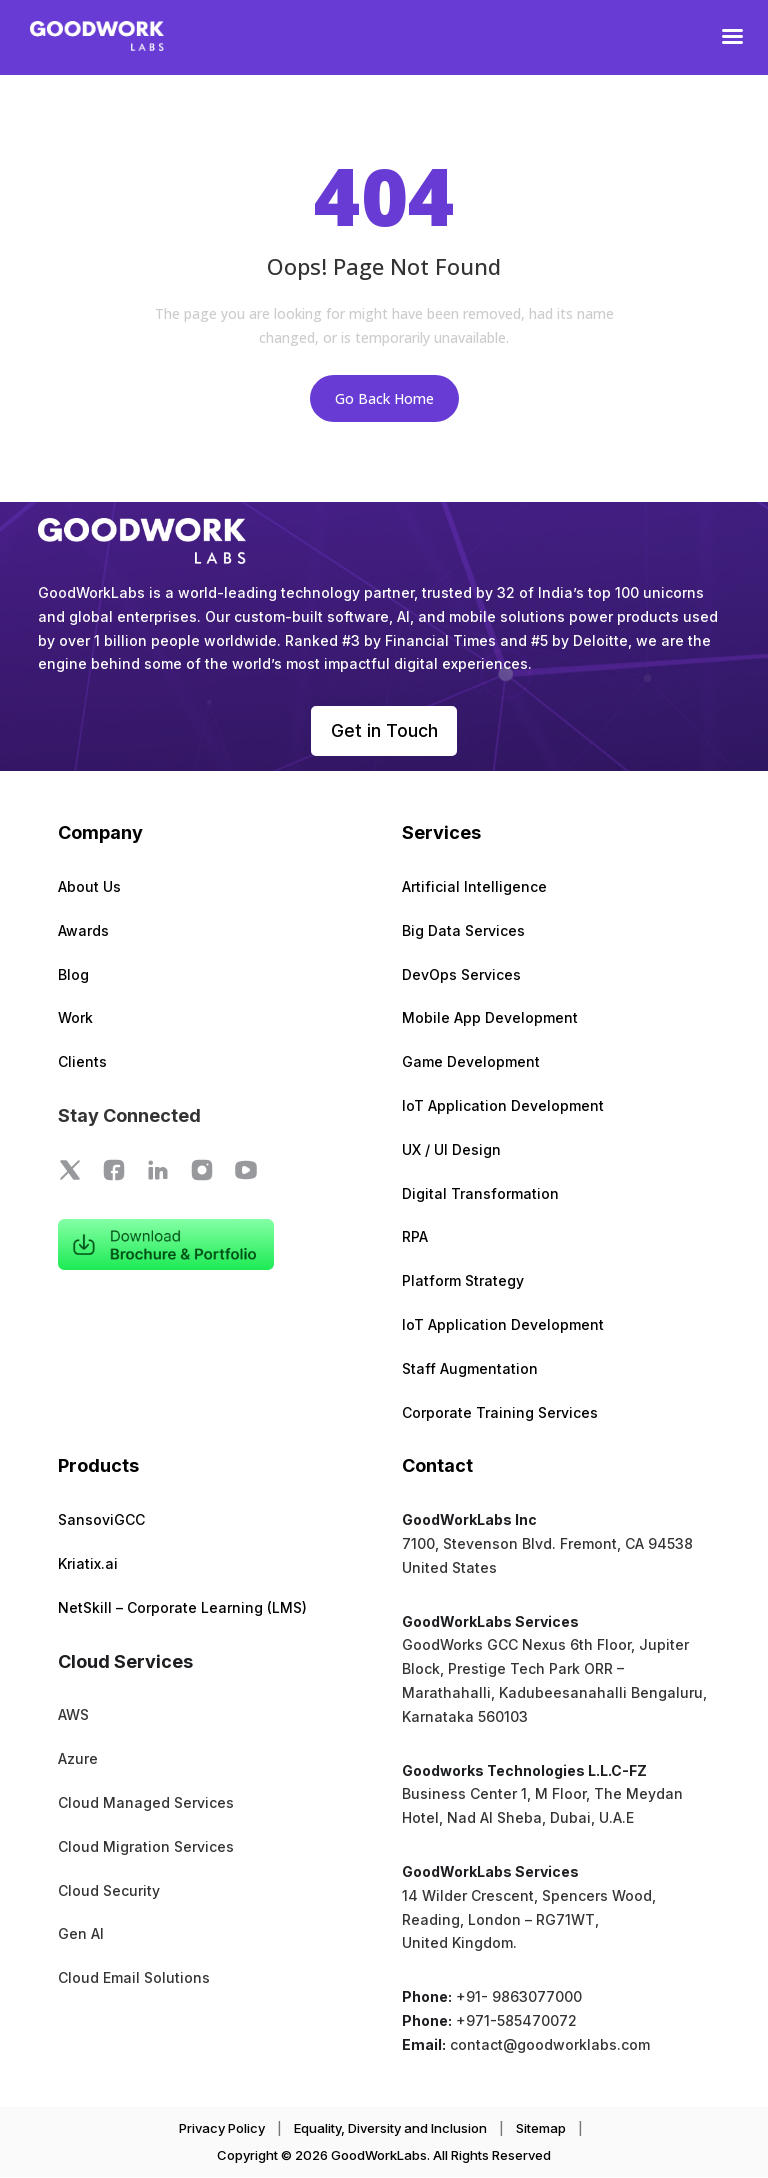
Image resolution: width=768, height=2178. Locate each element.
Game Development (471, 1062)
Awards (83, 931)
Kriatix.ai (88, 1564)
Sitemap (541, 2129)
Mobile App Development (490, 1018)
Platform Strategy (463, 1281)
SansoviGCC (101, 1520)
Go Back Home (384, 398)
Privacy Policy (222, 2129)
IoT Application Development (503, 1106)
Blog (73, 975)
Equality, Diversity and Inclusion (390, 2129)
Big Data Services (463, 931)
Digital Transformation (480, 1194)
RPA (415, 1237)
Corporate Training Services (500, 1413)
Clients (82, 1062)
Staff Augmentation (470, 1369)
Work (75, 1018)
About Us (89, 887)
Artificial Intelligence (474, 887)
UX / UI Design (451, 1150)
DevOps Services (461, 975)
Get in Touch (384, 730)
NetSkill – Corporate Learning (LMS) (182, 1608)
